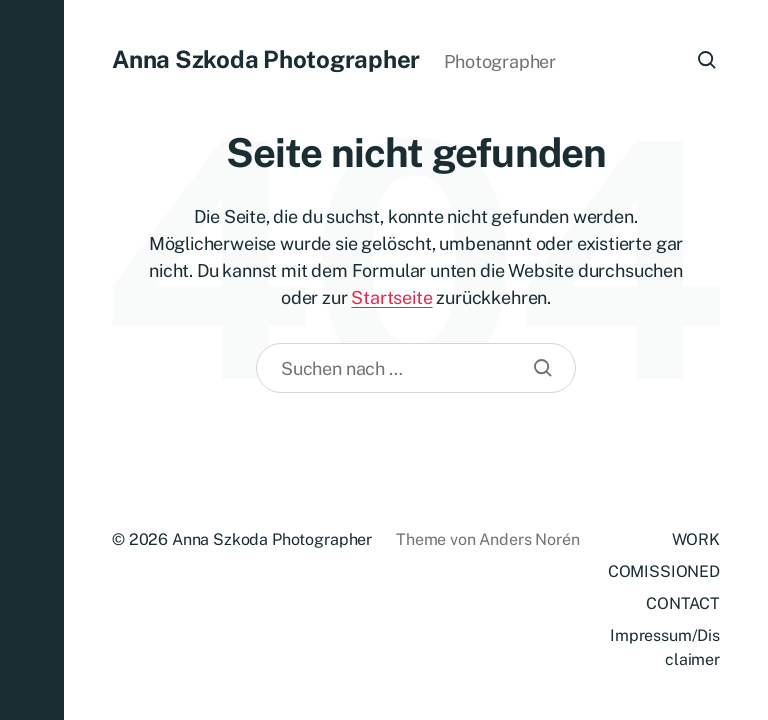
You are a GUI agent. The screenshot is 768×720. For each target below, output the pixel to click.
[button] (32, 360)
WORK (696, 539)
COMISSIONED (664, 571)
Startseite (391, 297)
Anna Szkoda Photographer (266, 59)
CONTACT (683, 603)
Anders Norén (529, 539)
